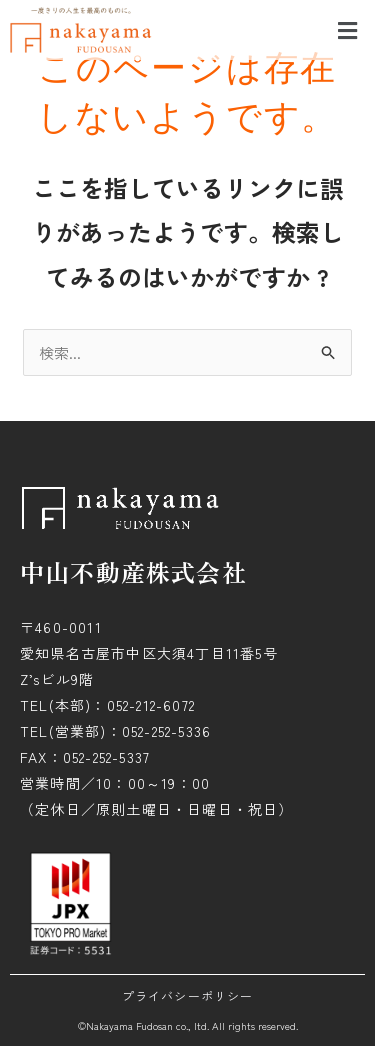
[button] (348, 29)
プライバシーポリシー (188, 995)
